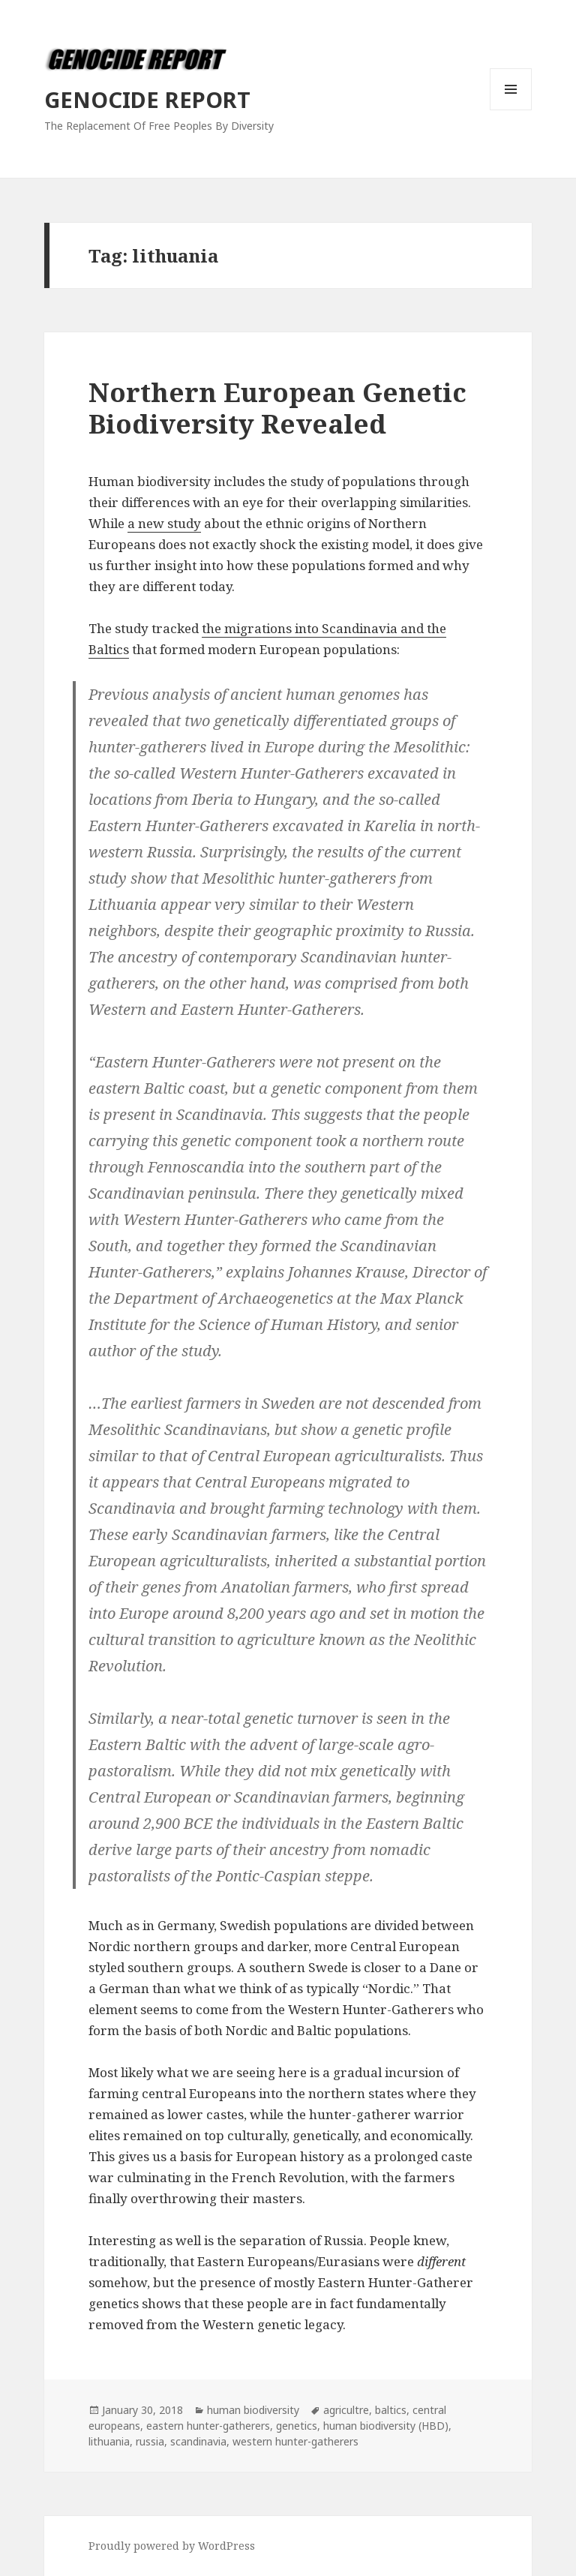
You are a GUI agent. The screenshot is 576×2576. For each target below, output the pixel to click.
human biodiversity (253, 2410)
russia (150, 2441)
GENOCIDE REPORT (147, 99)
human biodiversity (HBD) (385, 2425)
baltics (390, 2410)
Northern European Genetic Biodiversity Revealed (277, 407)
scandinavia (198, 2441)
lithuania (109, 2441)
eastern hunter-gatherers (208, 2425)
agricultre (346, 2410)
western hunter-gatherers (295, 2441)
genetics (296, 2425)
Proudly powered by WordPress (171, 2545)
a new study (164, 523)
